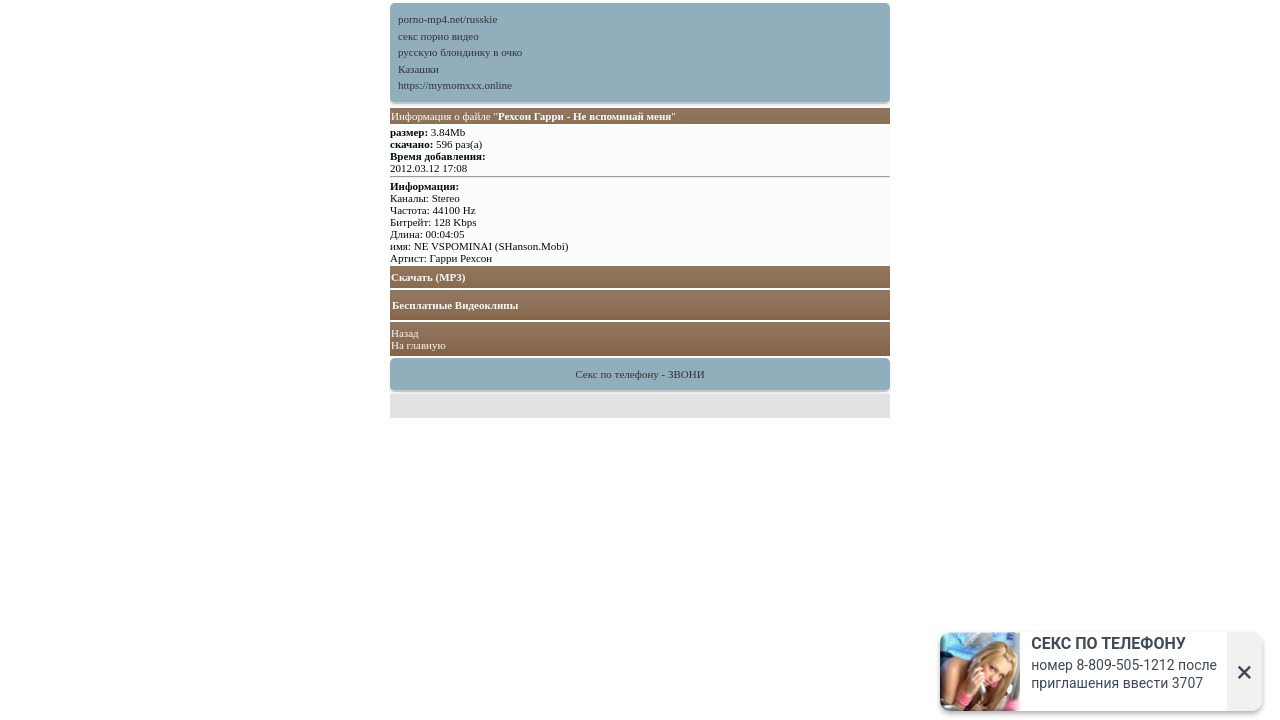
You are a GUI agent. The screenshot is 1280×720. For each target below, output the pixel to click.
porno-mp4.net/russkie (447, 19)
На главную (418, 345)
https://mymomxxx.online (455, 85)
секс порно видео (438, 36)
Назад (405, 333)
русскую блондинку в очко (460, 52)
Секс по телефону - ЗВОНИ (639, 374)
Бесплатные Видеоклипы (455, 305)
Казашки (418, 69)
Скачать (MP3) (428, 277)
